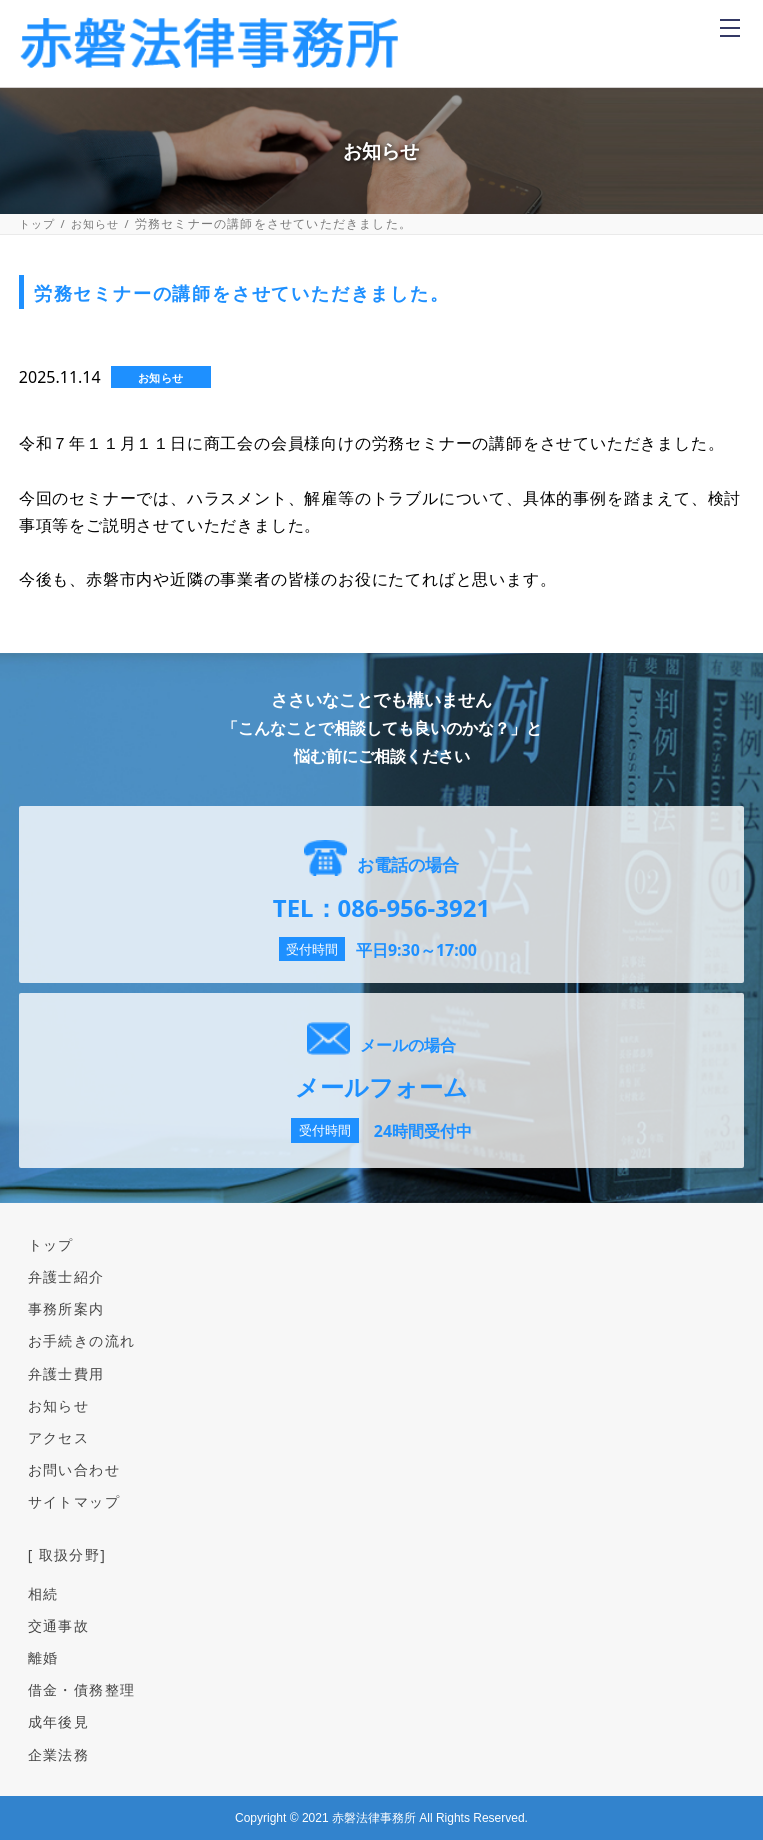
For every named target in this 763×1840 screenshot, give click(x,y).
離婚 (43, 1657)
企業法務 (59, 1754)
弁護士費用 (66, 1373)
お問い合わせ (74, 1469)
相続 (43, 1593)
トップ (37, 223)
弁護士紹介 (66, 1276)
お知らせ (95, 223)
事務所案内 (66, 1308)
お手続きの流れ (82, 1340)
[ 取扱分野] (67, 1554)
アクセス (59, 1437)
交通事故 (59, 1625)
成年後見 (59, 1721)
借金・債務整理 (82, 1689)
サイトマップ (74, 1501)
